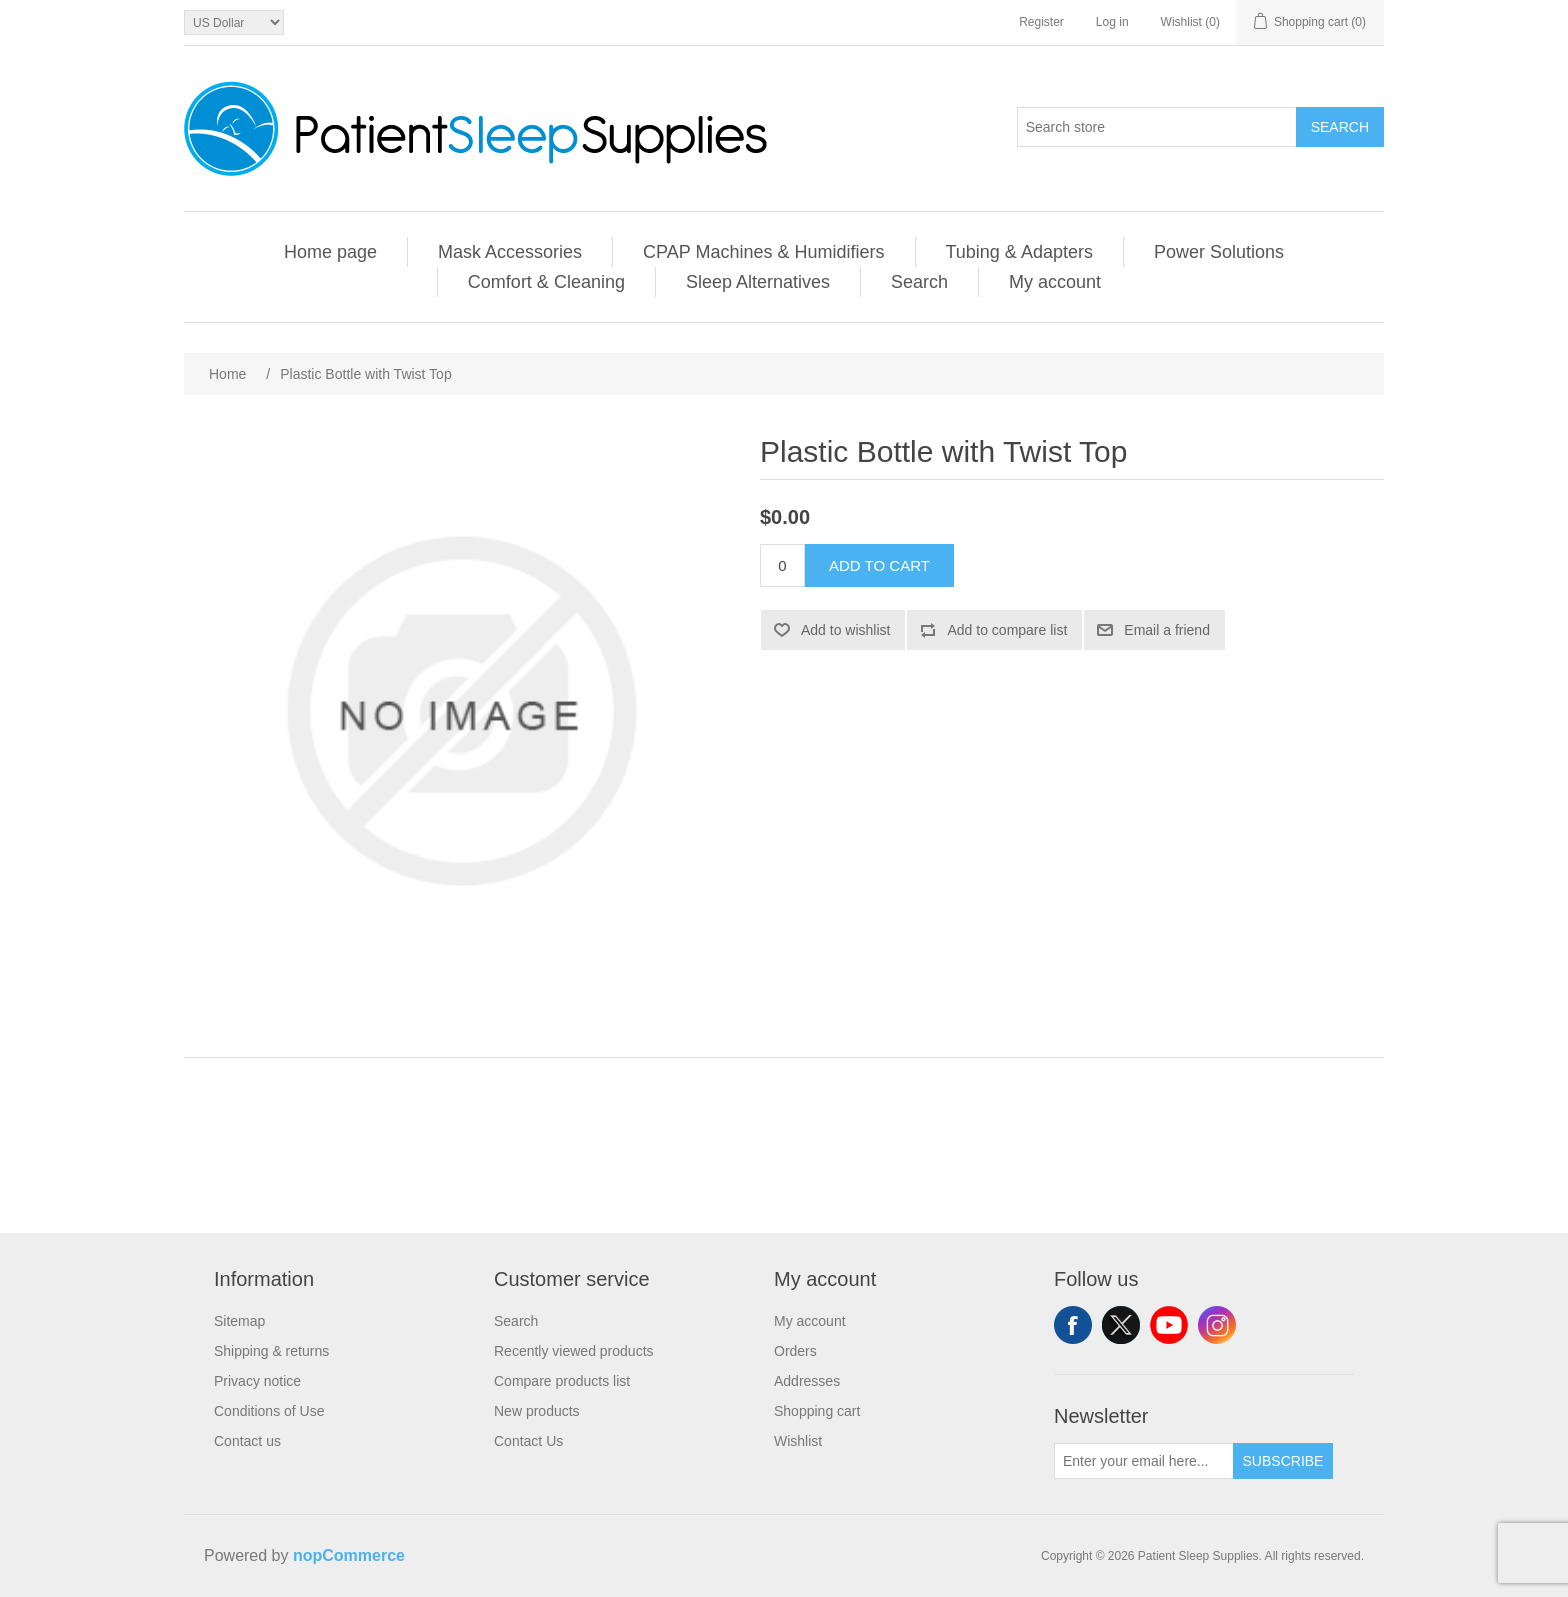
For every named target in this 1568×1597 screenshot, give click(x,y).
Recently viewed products (574, 1351)
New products (537, 1411)
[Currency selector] (234, 22)
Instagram (1217, 1325)
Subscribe (1283, 1461)
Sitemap (239, 1321)
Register (1041, 22)
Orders (795, 1351)
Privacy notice (257, 1381)
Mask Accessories (510, 252)
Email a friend (1167, 630)
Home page (330, 252)
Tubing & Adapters (1019, 252)
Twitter (1121, 1325)
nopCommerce (349, 1555)
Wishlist (798, 1441)
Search (1340, 127)
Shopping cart (817, 1411)
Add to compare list (1007, 630)
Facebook (1073, 1325)
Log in (1112, 22)
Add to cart (879, 565)
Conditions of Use (269, 1411)
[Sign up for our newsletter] (1144, 1461)
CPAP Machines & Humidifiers (763, 252)
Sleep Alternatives (758, 282)
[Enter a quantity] (782, 565)
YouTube (1169, 1325)
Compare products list (562, 1381)
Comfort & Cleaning (546, 282)
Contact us (247, 1441)
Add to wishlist (845, 630)
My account (1055, 282)
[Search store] (1157, 127)
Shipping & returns (271, 1351)
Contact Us (528, 1441)
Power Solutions (1219, 252)
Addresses (807, 1381)
